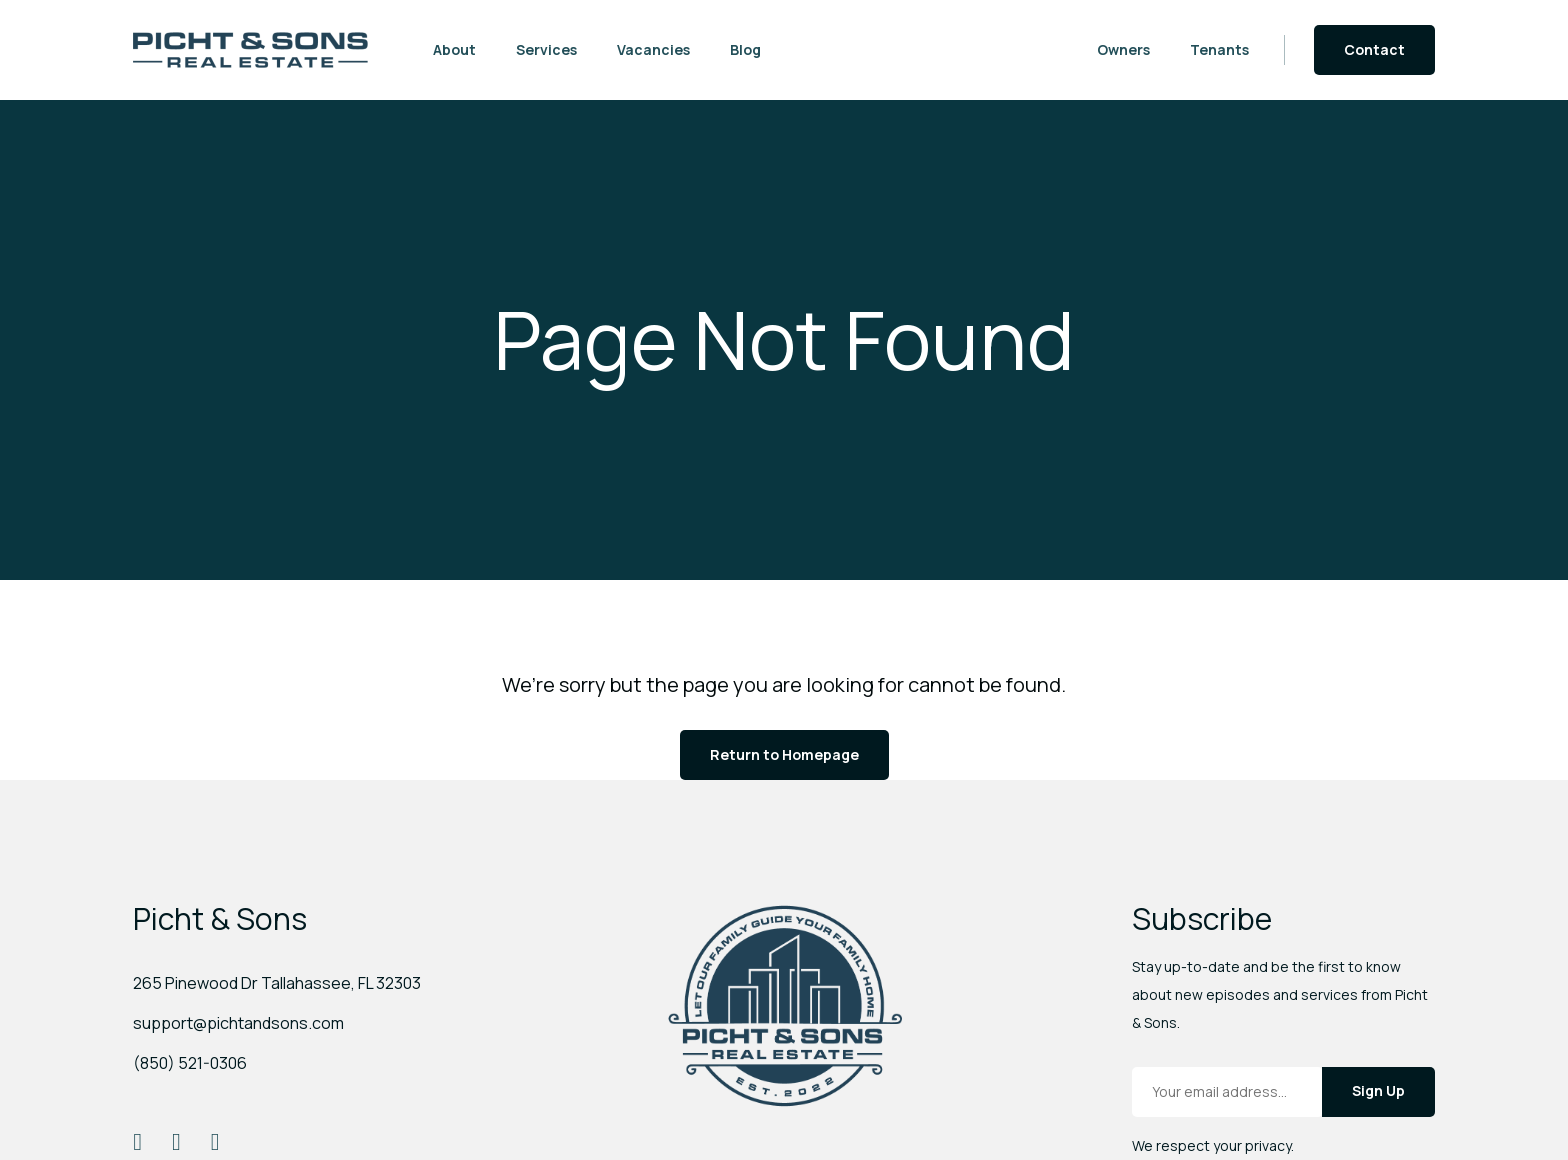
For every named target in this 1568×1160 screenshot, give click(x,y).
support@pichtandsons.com (238, 1023)
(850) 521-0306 (190, 1063)
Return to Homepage (784, 754)
